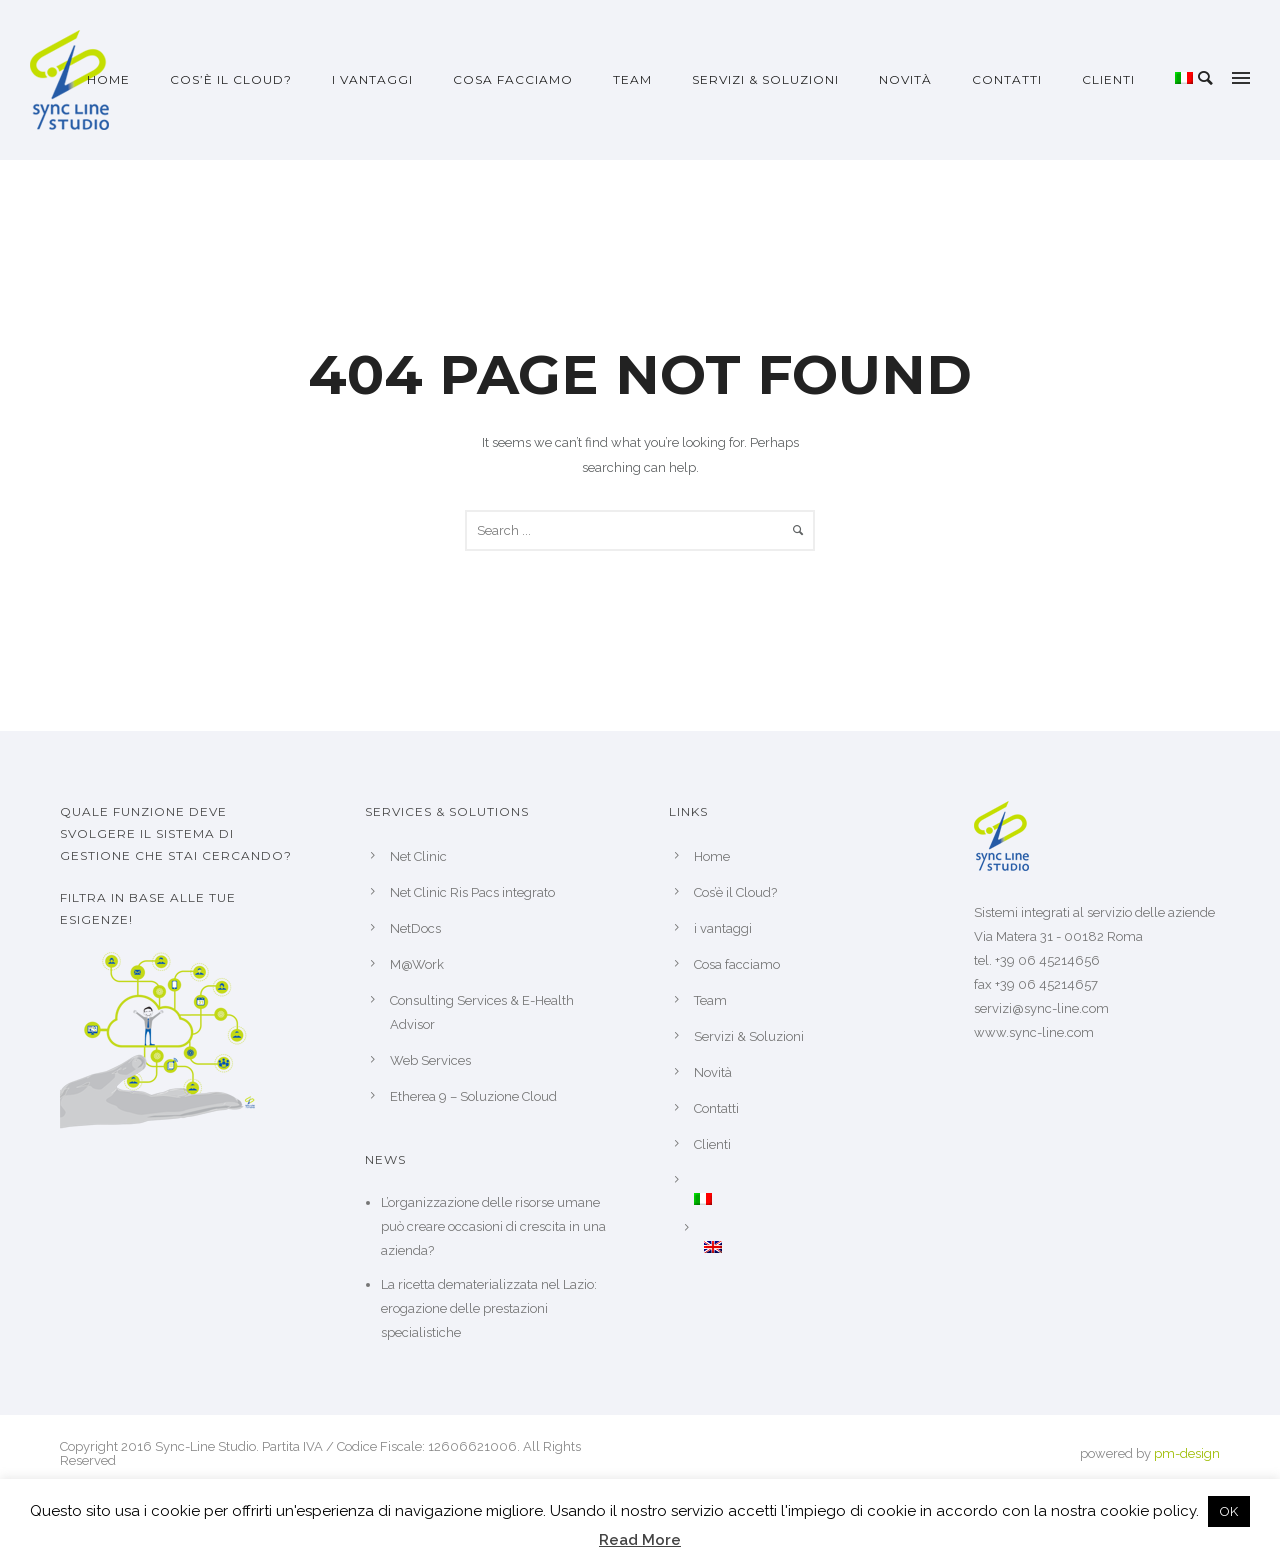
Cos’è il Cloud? (231, 79)
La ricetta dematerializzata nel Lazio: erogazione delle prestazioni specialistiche (489, 1308)
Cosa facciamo (513, 79)
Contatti (1007, 79)
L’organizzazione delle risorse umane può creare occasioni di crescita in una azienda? (493, 1226)
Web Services (430, 1060)
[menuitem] (1184, 79)
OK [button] (1229, 1511)
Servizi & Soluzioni (765, 79)
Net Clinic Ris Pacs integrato (472, 892)
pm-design (1187, 1453)
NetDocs (415, 928)
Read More (640, 1540)
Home (108, 79)
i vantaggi (372, 79)
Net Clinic (418, 856)
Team (632, 79)
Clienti (1108, 79)
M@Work (417, 964)
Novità (905, 79)
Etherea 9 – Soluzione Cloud (473, 1096)
